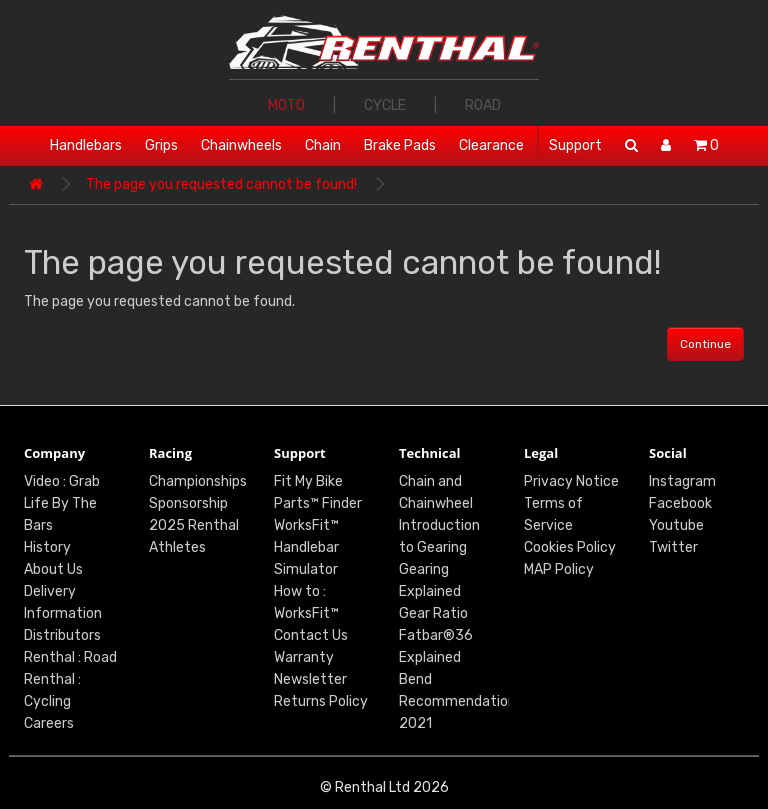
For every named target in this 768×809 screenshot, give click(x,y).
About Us (53, 569)
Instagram (682, 481)
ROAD (483, 105)
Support (575, 145)
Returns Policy (321, 701)
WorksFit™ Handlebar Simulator (306, 547)
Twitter (673, 547)
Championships (198, 481)
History (47, 547)
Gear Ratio (433, 613)
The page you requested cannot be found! (221, 184)
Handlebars (86, 145)
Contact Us (311, 635)
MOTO (286, 105)
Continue (705, 344)
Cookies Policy (570, 547)
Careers (49, 723)
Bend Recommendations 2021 (461, 701)
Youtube (676, 525)
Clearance (491, 145)
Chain (323, 145)
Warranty (304, 657)
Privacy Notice (571, 481)
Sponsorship (188, 503)
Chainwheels (241, 145)
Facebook (680, 503)
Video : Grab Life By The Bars (62, 503)
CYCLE (385, 105)
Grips (161, 145)
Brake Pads (400, 145)
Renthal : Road (70, 657)
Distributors (62, 635)
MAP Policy (559, 569)
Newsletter (310, 679)
